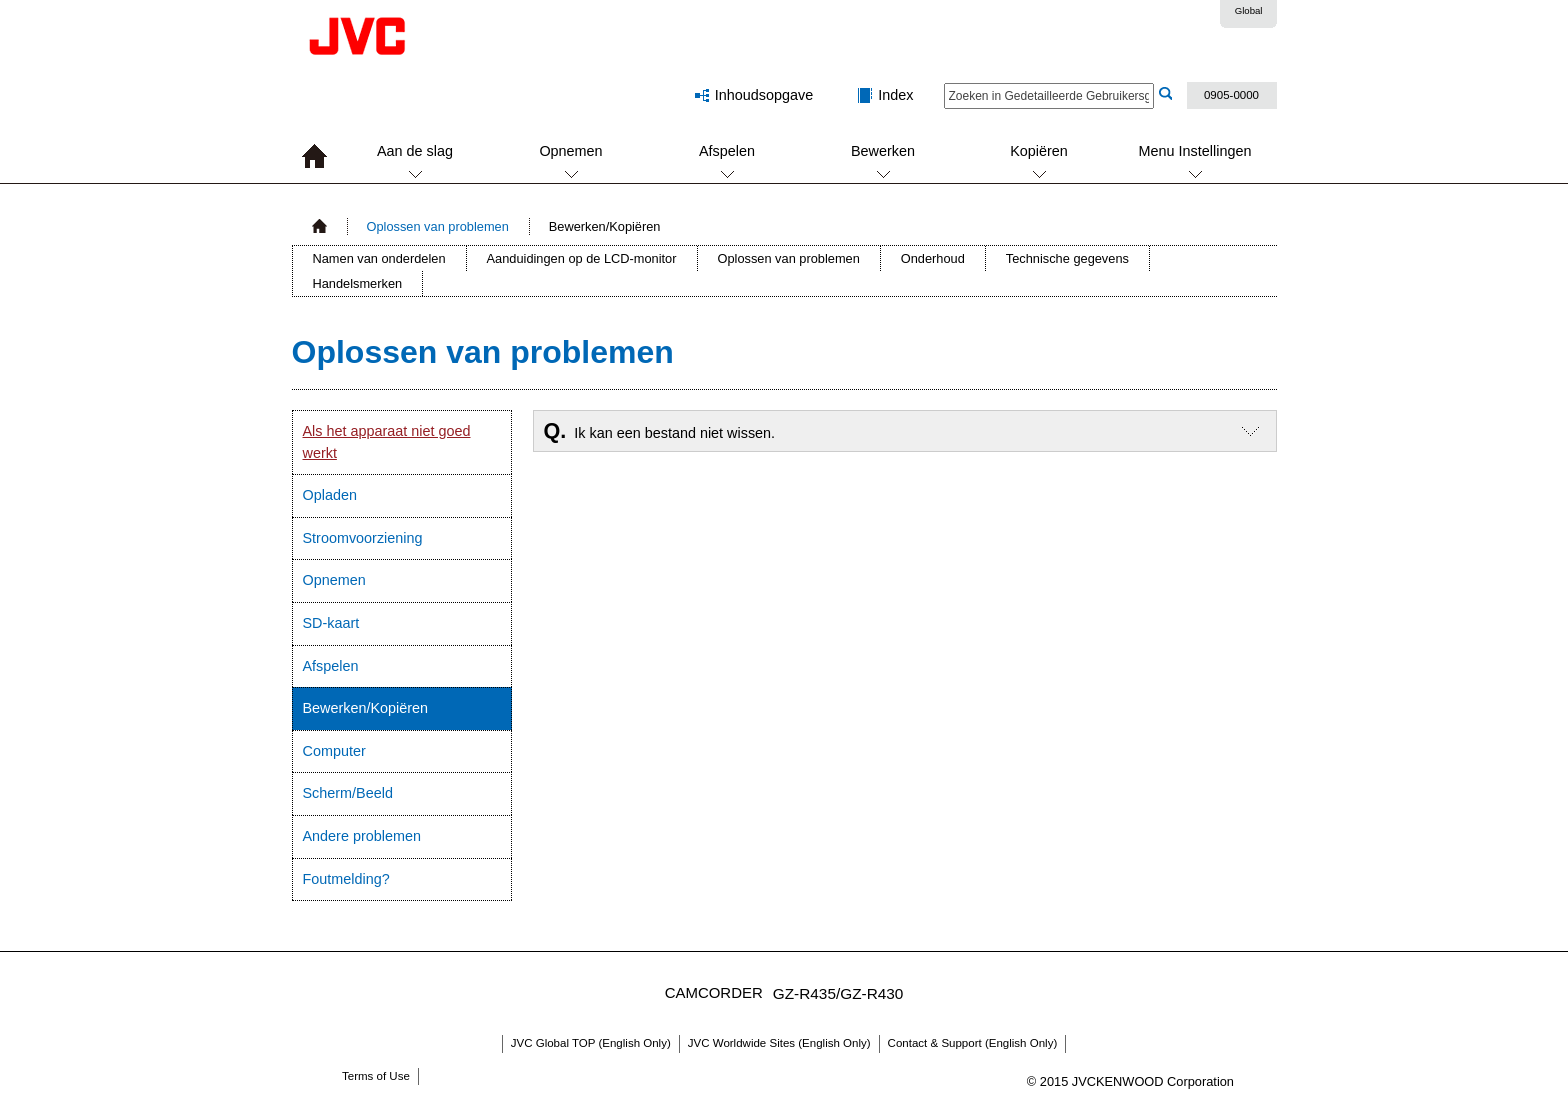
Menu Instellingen (1195, 151)
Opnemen (570, 151)
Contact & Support (973, 1043)
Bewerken (883, 151)
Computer (334, 751)
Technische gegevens (1067, 258)
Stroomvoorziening (363, 538)
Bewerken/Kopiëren (366, 708)
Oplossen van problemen (438, 226)
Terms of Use (376, 1076)
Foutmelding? (346, 879)
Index (895, 95)
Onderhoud (933, 258)
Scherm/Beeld (348, 793)
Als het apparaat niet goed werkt (387, 442)
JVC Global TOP (591, 1043)
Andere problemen (362, 836)
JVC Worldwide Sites (779, 1043)
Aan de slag (415, 151)
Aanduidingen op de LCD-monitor (582, 258)
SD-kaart (331, 623)
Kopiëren (1039, 151)
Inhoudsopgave (764, 95)
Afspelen (727, 151)
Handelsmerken (358, 283)
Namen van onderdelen (379, 258)
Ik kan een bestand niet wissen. (660, 430)
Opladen (330, 495)
